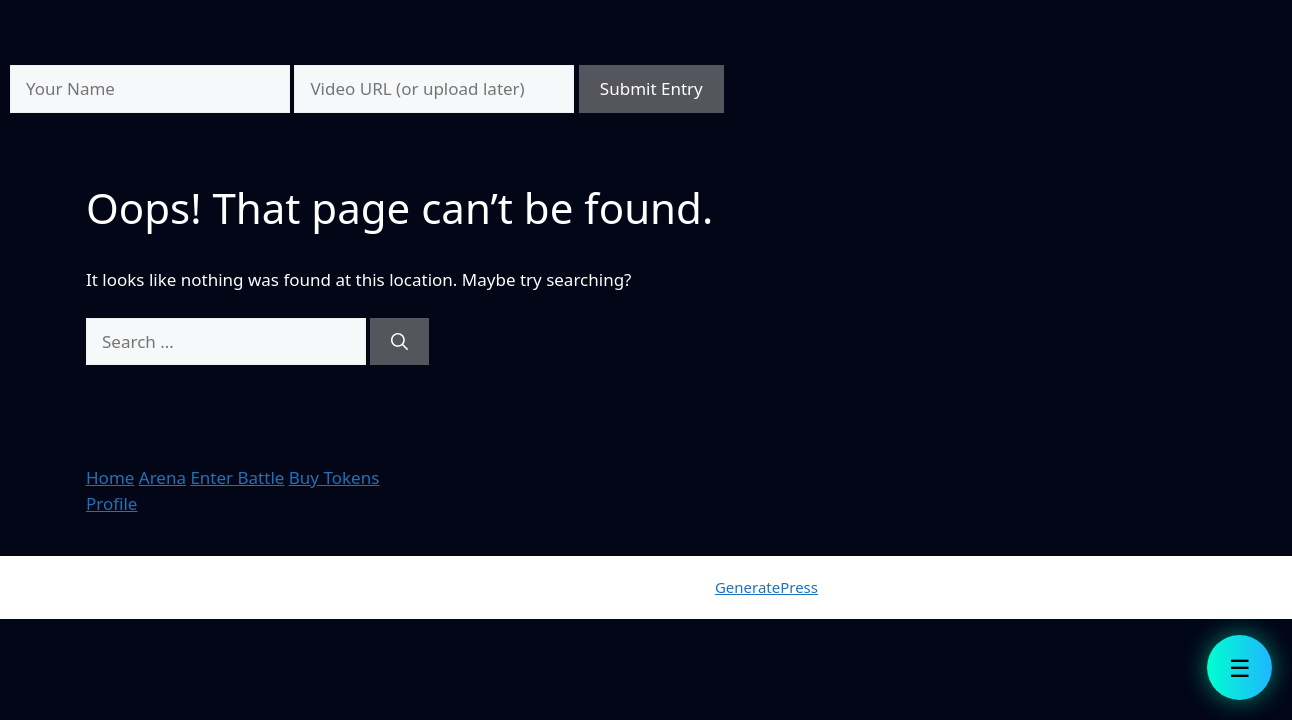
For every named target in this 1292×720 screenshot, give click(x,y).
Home (110, 477)
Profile (111, 503)
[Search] (399, 342)
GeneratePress (766, 587)
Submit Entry (651, 88)
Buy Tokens (334, 477)
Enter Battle (237, 477)
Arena (162, 477)
